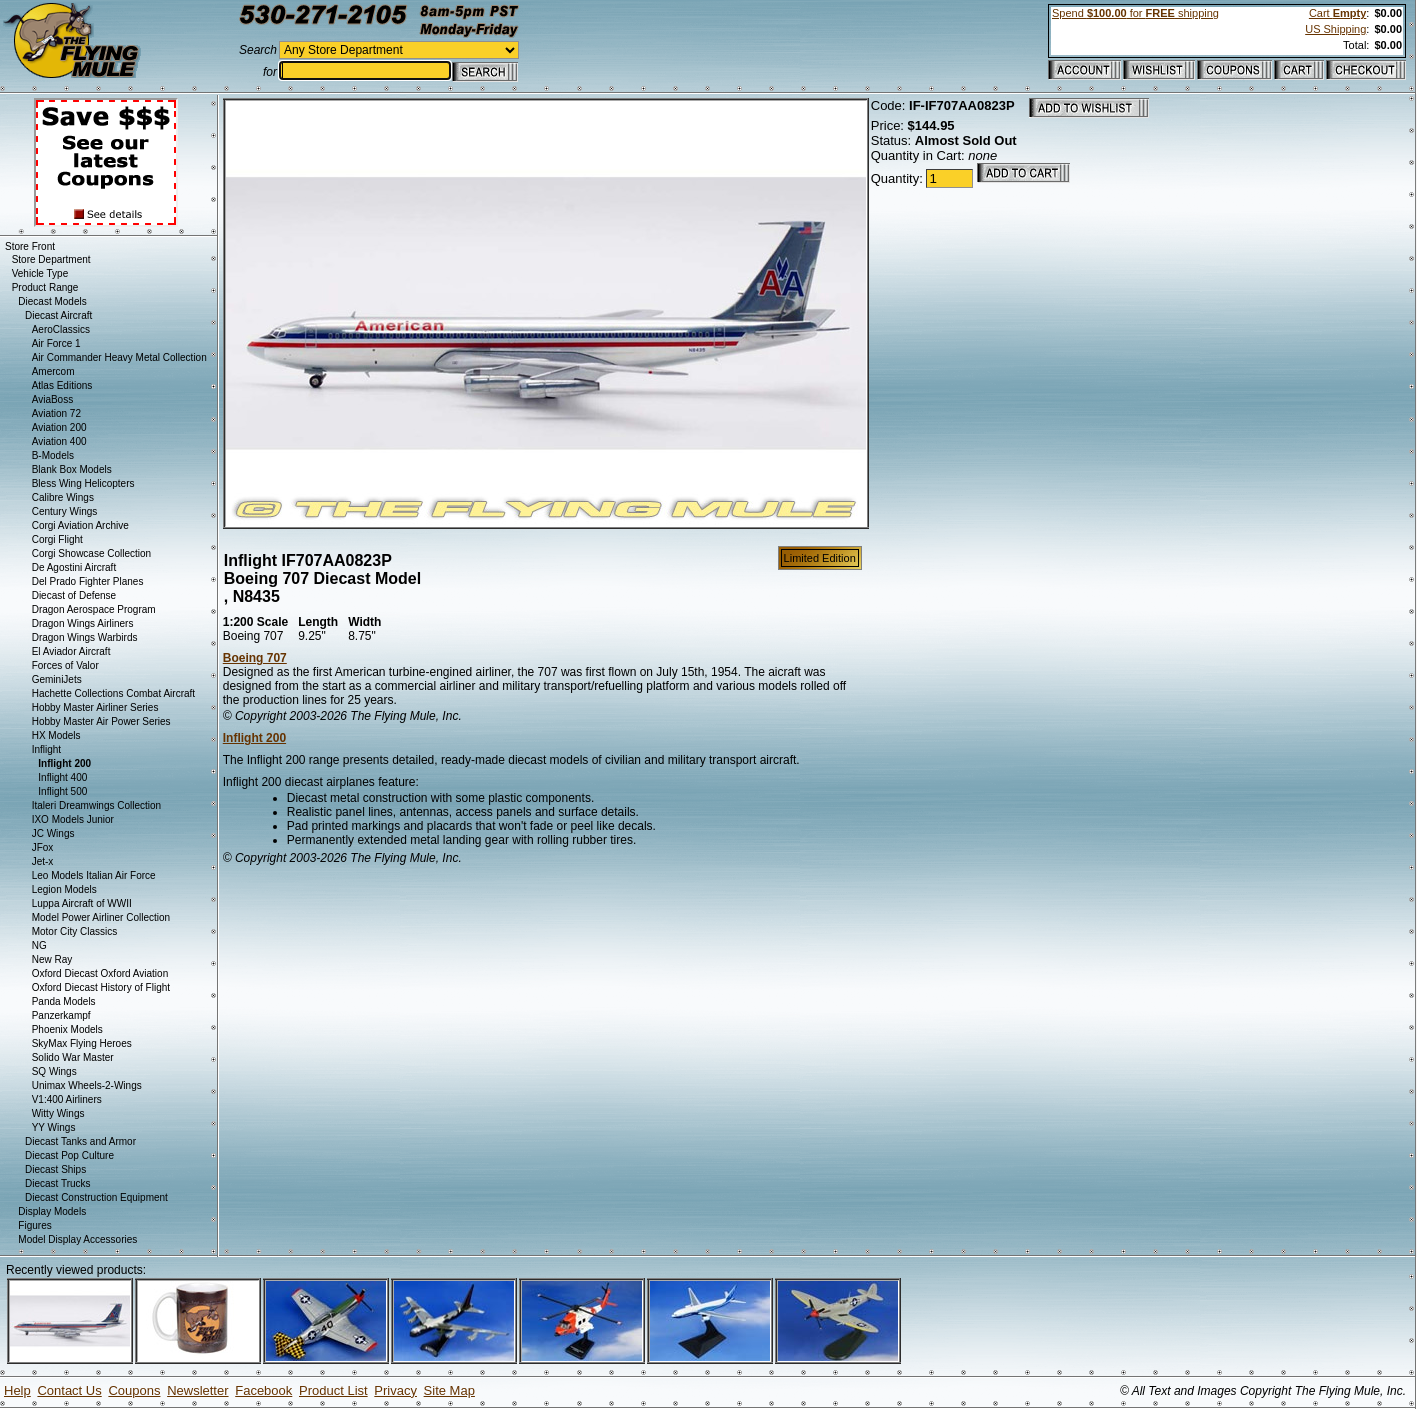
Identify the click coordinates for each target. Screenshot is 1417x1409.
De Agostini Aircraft (74, 567)
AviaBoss (53, 399)
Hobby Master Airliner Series (95, 707)
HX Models (56, 735)
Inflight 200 (254, 738)
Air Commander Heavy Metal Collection (119, 357)
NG (39, 945)
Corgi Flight (57, 539)
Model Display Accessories (77, 1239)
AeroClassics (61, 329)
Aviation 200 (59, 427)
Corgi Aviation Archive (80, 525)
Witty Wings (58, 1113)
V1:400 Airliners (67, 1099)
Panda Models (64, 1001)
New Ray (52, 959)
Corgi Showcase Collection (92, 553)
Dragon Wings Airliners (83, 623)
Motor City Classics (75, 931)
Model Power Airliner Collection (101, 917)
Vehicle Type (40, 273)
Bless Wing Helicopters (83, 483)
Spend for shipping (1135, 13)
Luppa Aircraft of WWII (82, 903)
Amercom (53, 371)
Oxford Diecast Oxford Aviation (100, 973)
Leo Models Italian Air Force (94, 875)
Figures (34, 1225)
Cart (1337, 13)
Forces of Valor (65, 665)
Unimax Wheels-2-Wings (87, 1085)
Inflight (46, 749)
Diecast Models (52, 301)
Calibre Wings (63, 497)
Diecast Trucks (58, 1183)
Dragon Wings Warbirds (85, 637)
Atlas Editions (62, 385)
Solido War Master (73, 1057)
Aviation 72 (56, 413)
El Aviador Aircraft (71, 651)
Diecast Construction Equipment (96, 1197)
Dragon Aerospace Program (94, 609)
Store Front (30, 246)
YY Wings (54, 1127)
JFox (43, 847)
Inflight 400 (62, 777)
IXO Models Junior (73, 819)
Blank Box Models (72, 469)
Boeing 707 (255, 658)
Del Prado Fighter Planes (88, 581)
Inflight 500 (62, 791)
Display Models (52, 1211)
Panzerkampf (61, 1015)
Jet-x (43, 861)
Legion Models (64, 889)
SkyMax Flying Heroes (82, 1043)
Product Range (45, 287)
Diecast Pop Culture (69, 1155)
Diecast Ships (55, 1169)
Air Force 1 (56, 343)
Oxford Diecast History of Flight (101, 987)
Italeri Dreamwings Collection (97, 805)
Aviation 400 (59, 441)
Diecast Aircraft (58, 315)
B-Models (53, 455)
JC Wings (53, 833)
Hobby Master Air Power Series (101, 721)
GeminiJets (57, 679)
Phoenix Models (67, 1029)
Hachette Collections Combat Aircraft (113, 693)
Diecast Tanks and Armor (80, 1141)
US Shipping (1335, 29)
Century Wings (65, 511)
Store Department (51, 259)
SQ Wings (54, 1071)
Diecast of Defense (74, 595)
